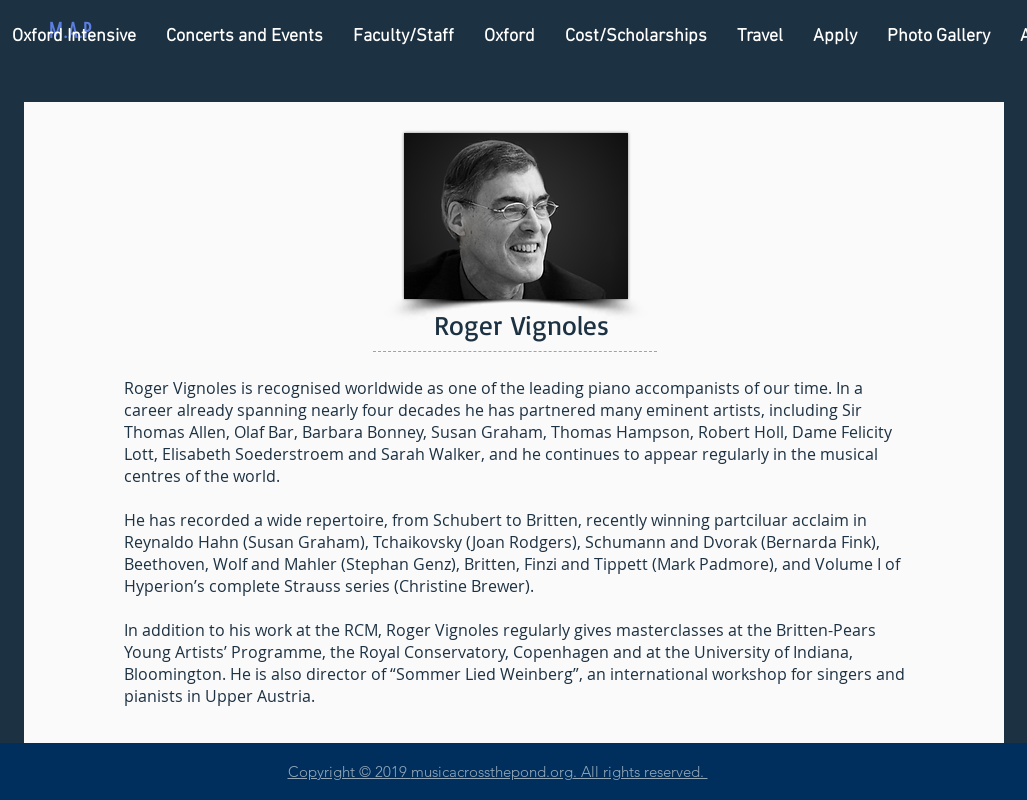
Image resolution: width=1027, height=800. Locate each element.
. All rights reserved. (640, 771)
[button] (403, 36)
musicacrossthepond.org (492, 771)
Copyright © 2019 (349, 771)
